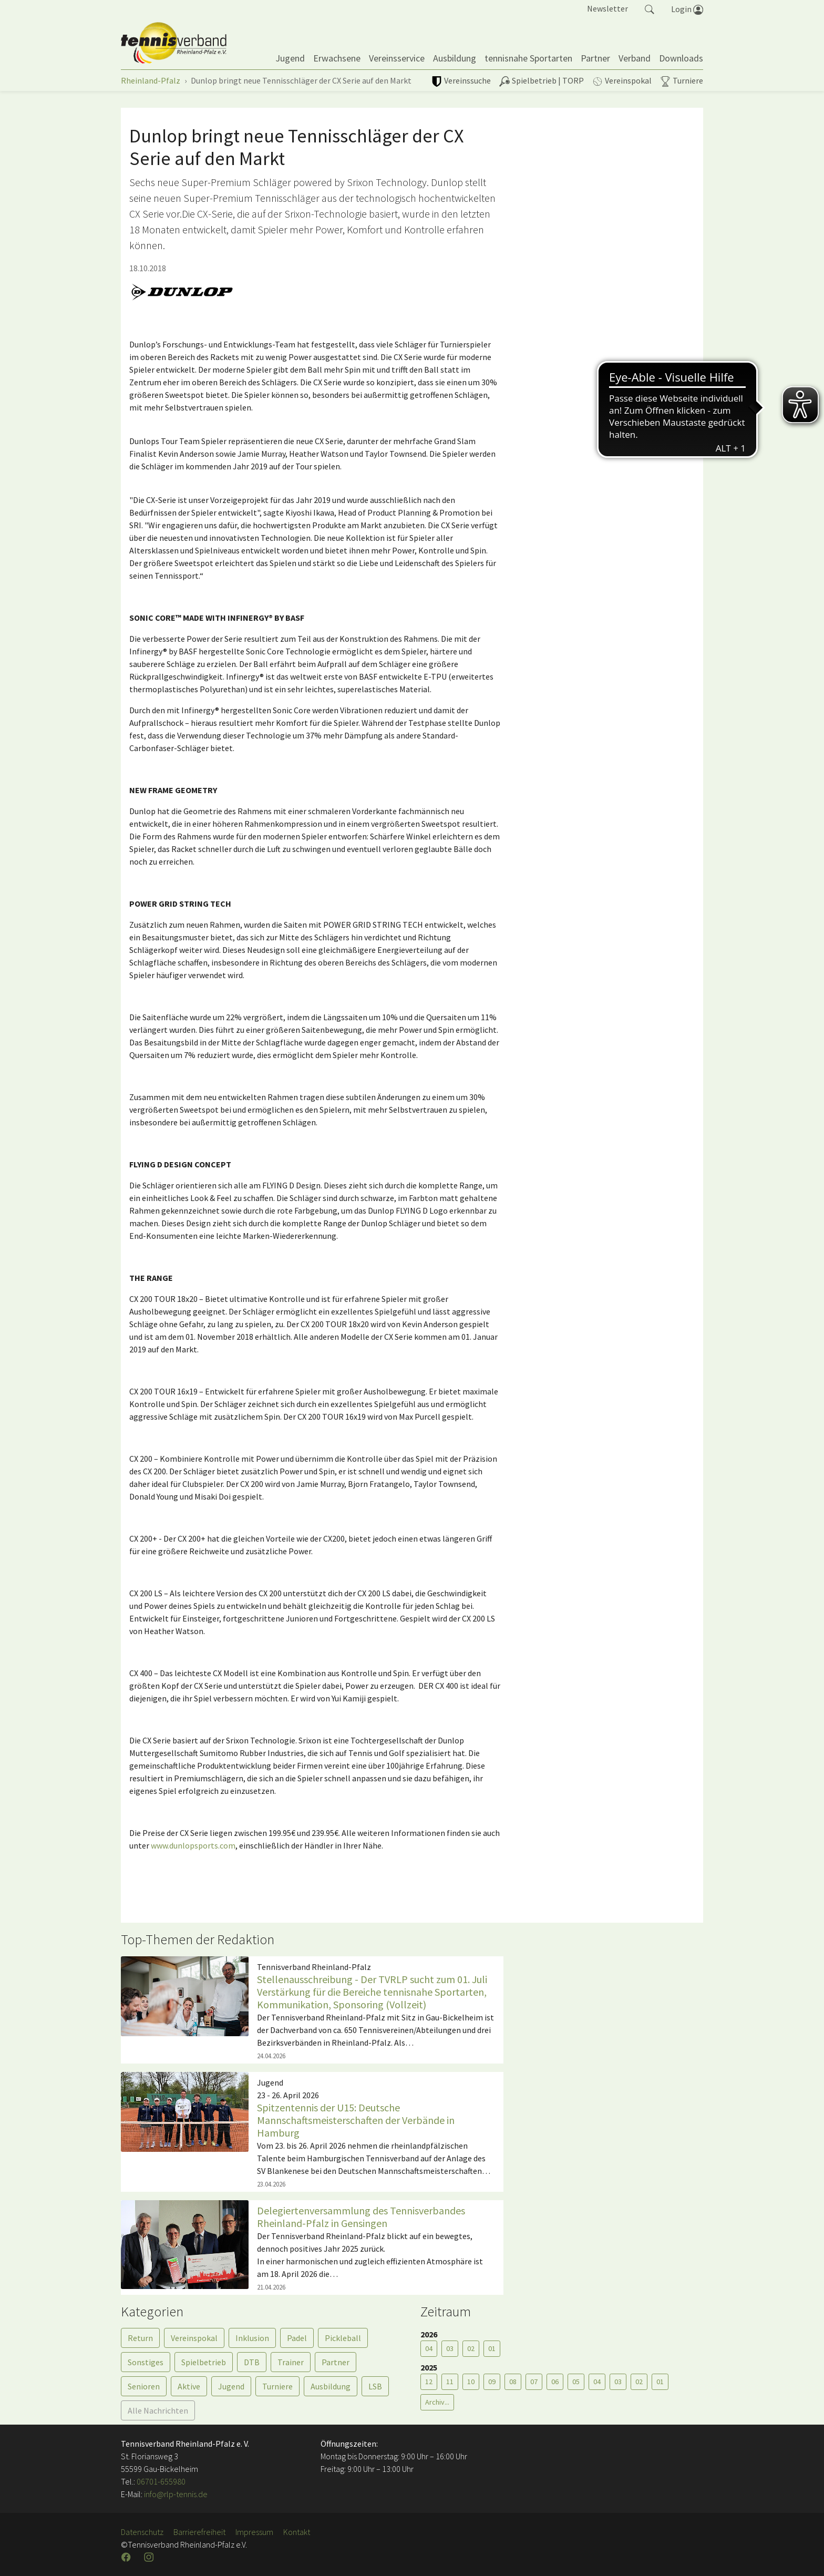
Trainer (290, 2362)
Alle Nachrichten (158, 2410)
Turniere (277, 2386)
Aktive (189, 2386)
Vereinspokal (194, 2338)
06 (555, 2381)
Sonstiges (145, 2362)
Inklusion (252, 2338)
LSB (375, 2386)
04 (428, 2348)
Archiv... (437, 2402)
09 (492, 2381)
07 (534, 2381)
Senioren (144, 2386)
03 (450, 2348)
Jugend (231, 2386)
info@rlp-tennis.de (175, 2494)
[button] (649, 8)
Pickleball (343, 2338)
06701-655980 (161, 2481)
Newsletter (607, 8)
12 (428, 2381)
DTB (252, 2362)
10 (471, 2381)
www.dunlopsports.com (193, 1845)
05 (576, 2381)
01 (492, 2348)
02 (471, 2348)
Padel (297, 2338)
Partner (335, 2362)
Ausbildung (331, 2386)
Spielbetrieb (203, 2362)
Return (140, 2338)
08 (513, 2381)
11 (450, 2381)
